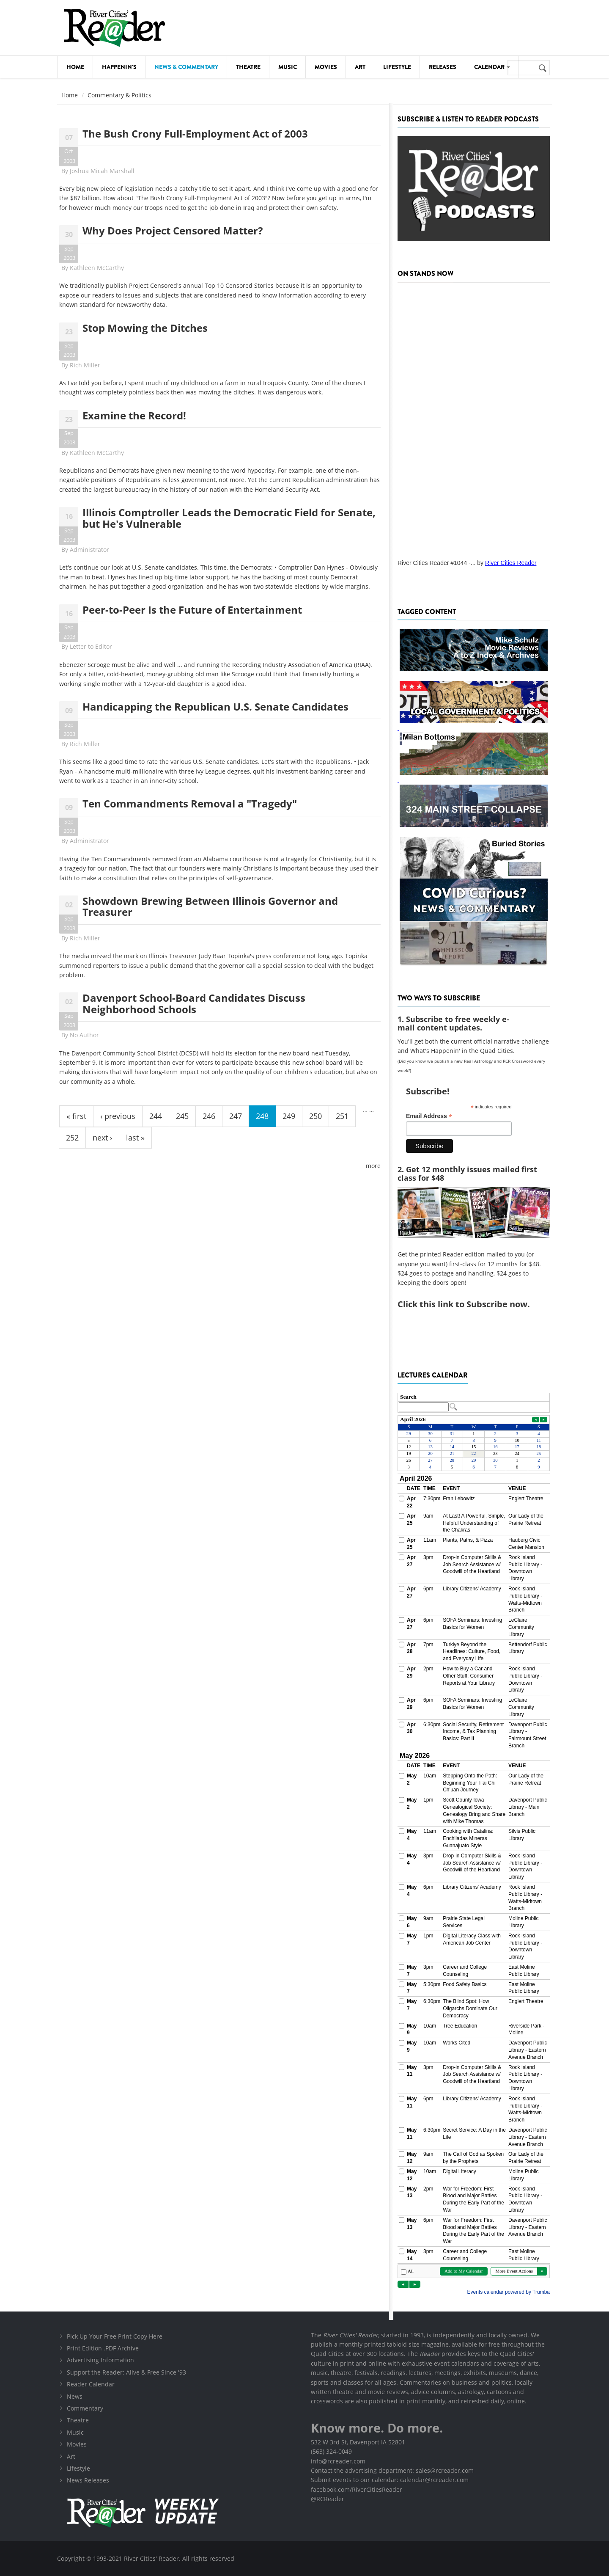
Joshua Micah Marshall (102, 171)
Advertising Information (100, 2360)
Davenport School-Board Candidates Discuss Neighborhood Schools (193, 1003)
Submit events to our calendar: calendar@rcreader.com (390, 2480)
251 (342, 1116)
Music (287, 67)
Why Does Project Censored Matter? (172, 230)
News (74, 2396)
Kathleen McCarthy (97, 268)
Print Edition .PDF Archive (103, 2348)
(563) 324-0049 (331, 2451)
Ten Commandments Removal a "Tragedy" (189, 803)
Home (75, 67)
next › (102, 1137)
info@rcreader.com (338, 2461)
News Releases (88, 2480)
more (373, 1166)
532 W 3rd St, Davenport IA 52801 (358, 2442)
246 (209, 1116)
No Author (84, 1035)
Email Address (429, 1116)
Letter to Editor (91, 646)
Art (360, 67)
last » (135, 1137)
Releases (442, 67)
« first (76, 1116)
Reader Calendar (91, 2384)
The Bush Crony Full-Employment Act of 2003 (195, 134)
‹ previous (117, 1116)
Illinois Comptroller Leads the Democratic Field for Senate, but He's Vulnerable (229, 517)
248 (262, 1116)
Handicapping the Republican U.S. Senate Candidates (215, 707)
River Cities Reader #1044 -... (436, 562)
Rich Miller (85, 365)
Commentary (85, 2408)
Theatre (248, 67)
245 (182, 1116)
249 (289, 1116)
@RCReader (327, 2499)
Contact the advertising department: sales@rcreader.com (392, 2470)
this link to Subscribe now (473, 1304)
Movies (326, 67)
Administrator (89, 550)
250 (315, 1116)
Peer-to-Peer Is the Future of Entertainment (192, 610)
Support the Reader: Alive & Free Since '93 (126, 2372)
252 (72, 1137)
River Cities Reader (510, 562)
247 (235, 1116)
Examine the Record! (134, 415)
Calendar (492, 67)
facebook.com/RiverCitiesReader (356, 2489)
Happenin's (119, 67)
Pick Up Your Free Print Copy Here (114, 2336)
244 (155, 1116)
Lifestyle (397, 67)
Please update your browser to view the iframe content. (474, 1403)
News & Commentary (186, 67)
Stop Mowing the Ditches (145, 328)
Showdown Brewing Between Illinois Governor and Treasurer (210, 906)
